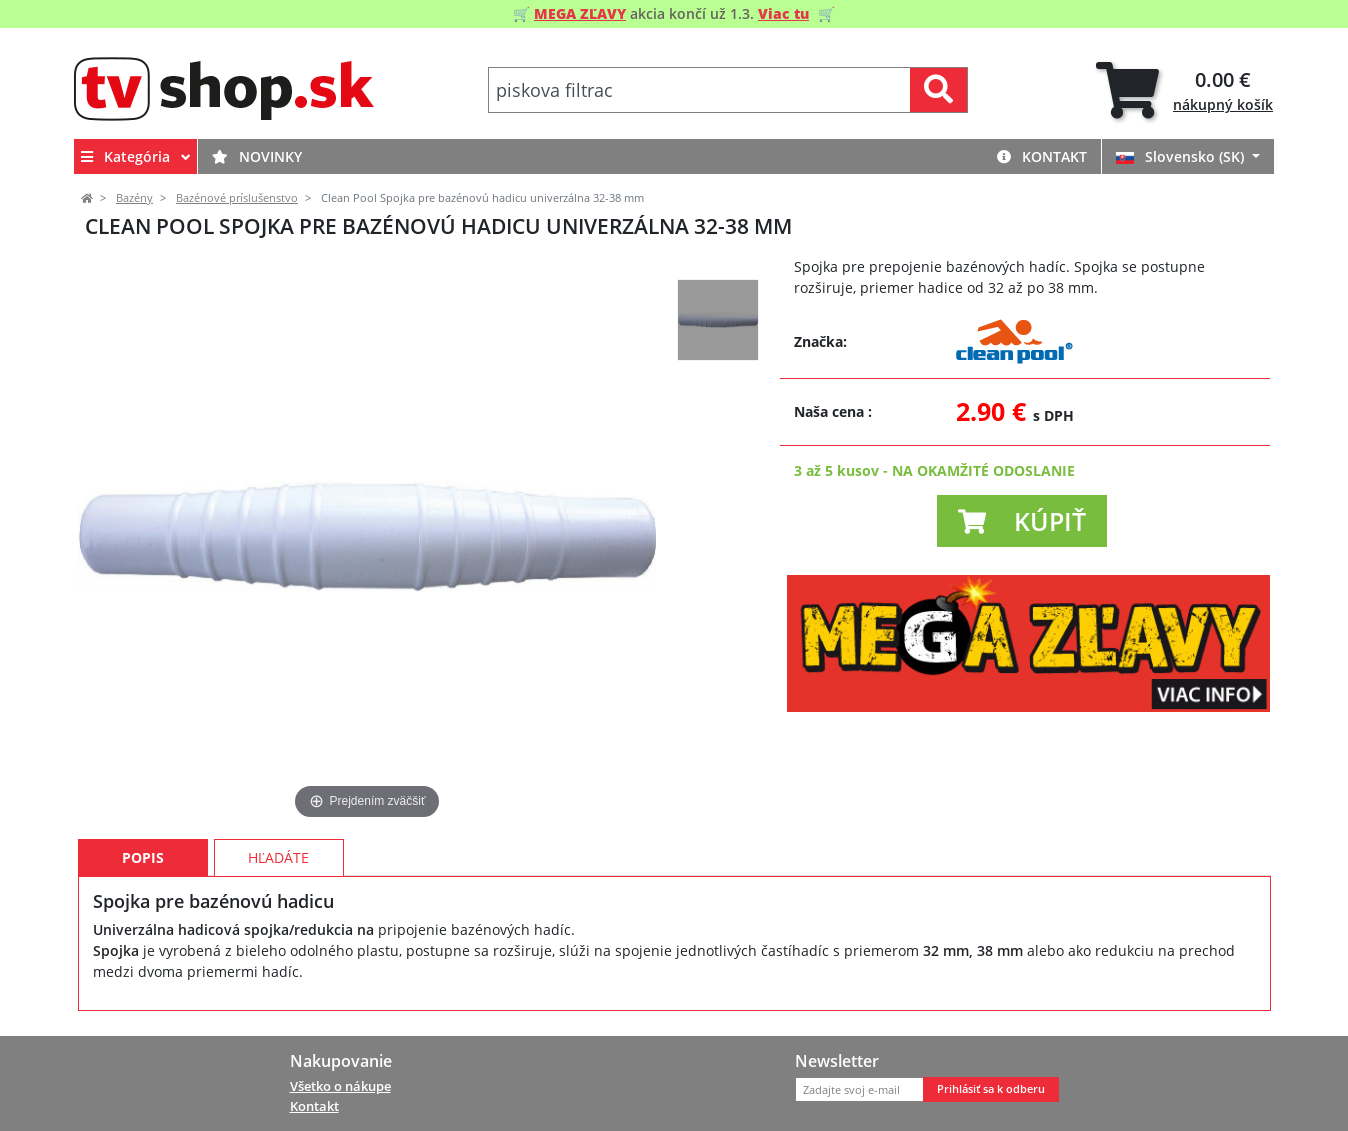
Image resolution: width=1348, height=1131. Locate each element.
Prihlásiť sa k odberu (991, 1089)
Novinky (257, 156)
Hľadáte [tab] (278, 857)
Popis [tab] (143, 857)
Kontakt (1042, 156)
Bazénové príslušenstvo (237, 198)
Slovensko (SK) (1182, 156)
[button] (1022, 521)
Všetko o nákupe (340, 1086)
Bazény (134, 198)
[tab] (1184, 90)
